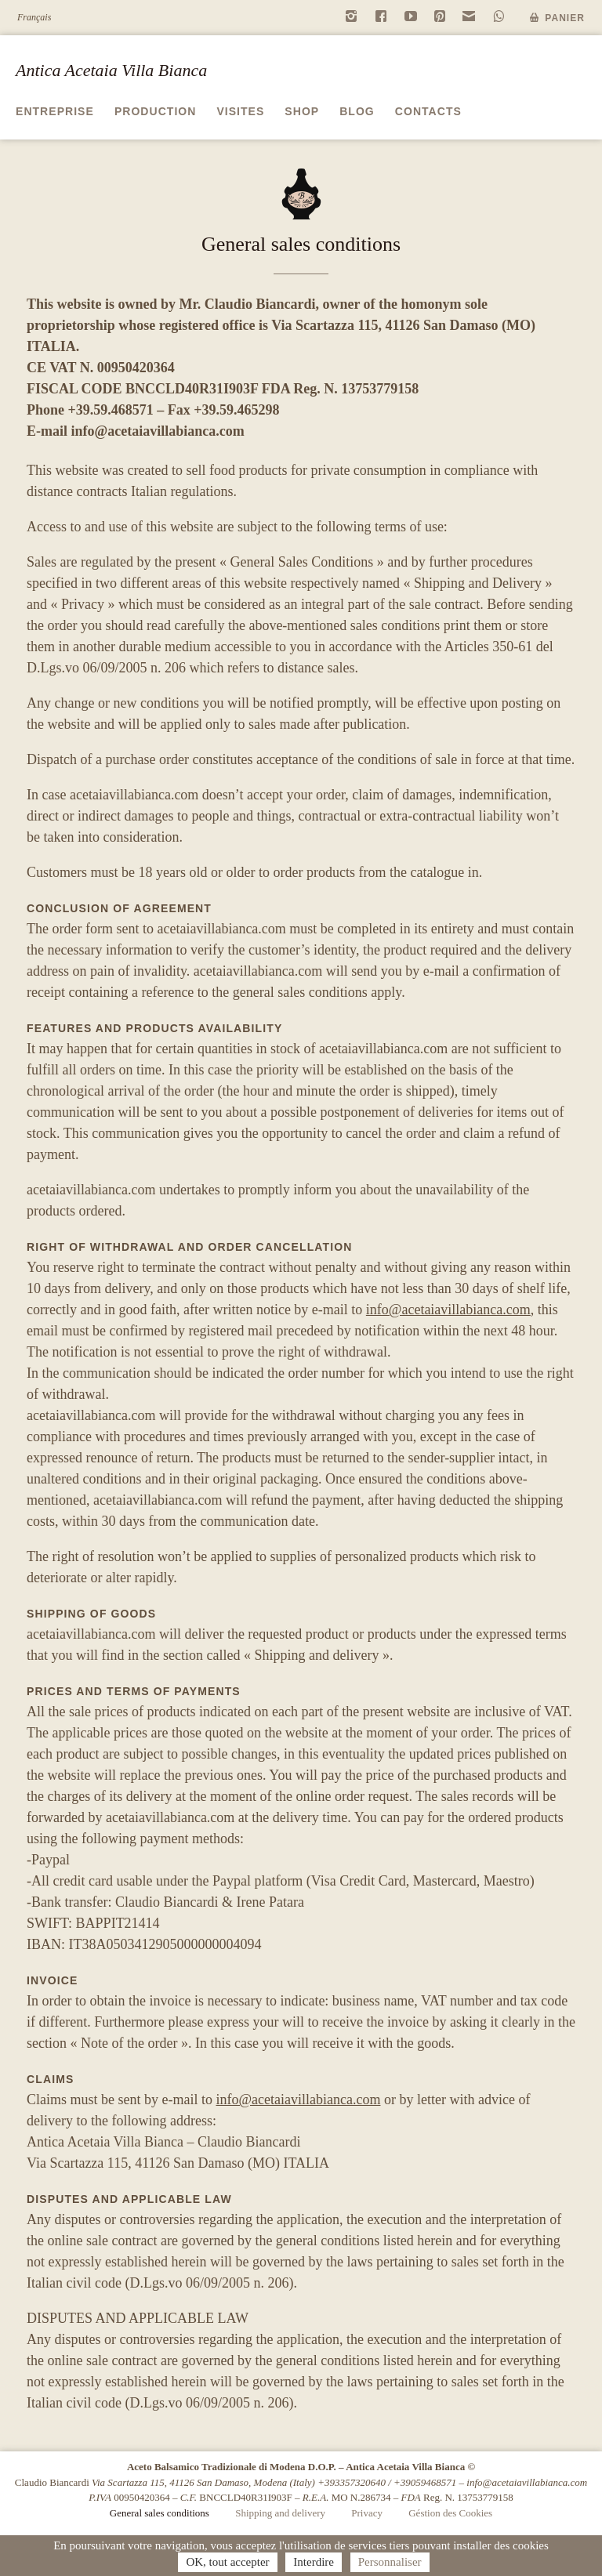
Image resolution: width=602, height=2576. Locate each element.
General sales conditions (159, 2513)
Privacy (367, 2513)
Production (155, 111)
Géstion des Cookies (450, 2513)
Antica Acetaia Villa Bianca (111, 70)
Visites (240, 111)
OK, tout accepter (227, 2562)
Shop (302, 111)
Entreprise (55, 111)
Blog (357, 111)
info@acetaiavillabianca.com (158, 431)
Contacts (428, 111)
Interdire (313, 2562)
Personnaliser (390, 2562)
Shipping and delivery (280, 2513)
